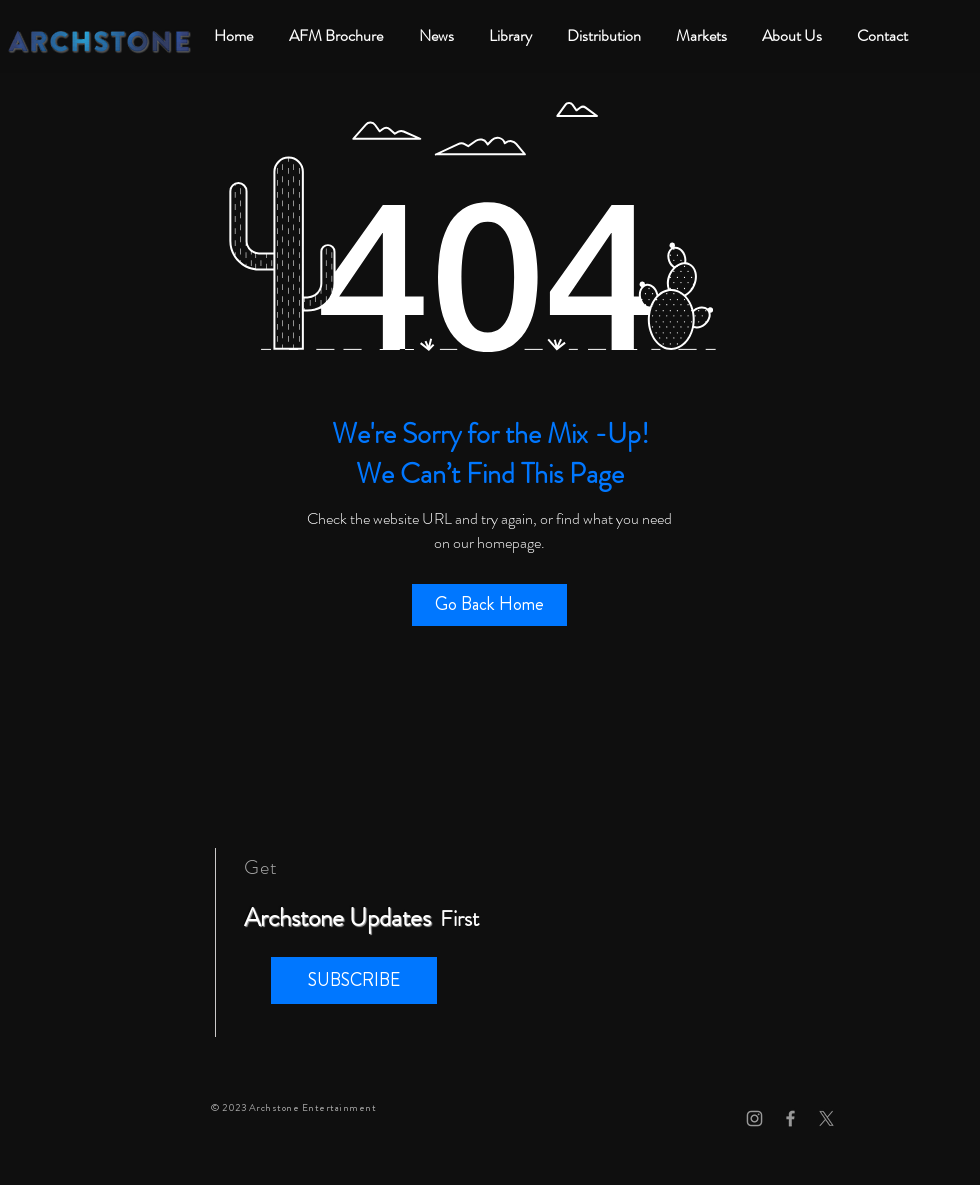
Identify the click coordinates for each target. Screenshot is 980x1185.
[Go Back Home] (489, 605)
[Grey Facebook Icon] (790, 1118)
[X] (826, 1118)
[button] (354, 980)
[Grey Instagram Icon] (754, 1118)
